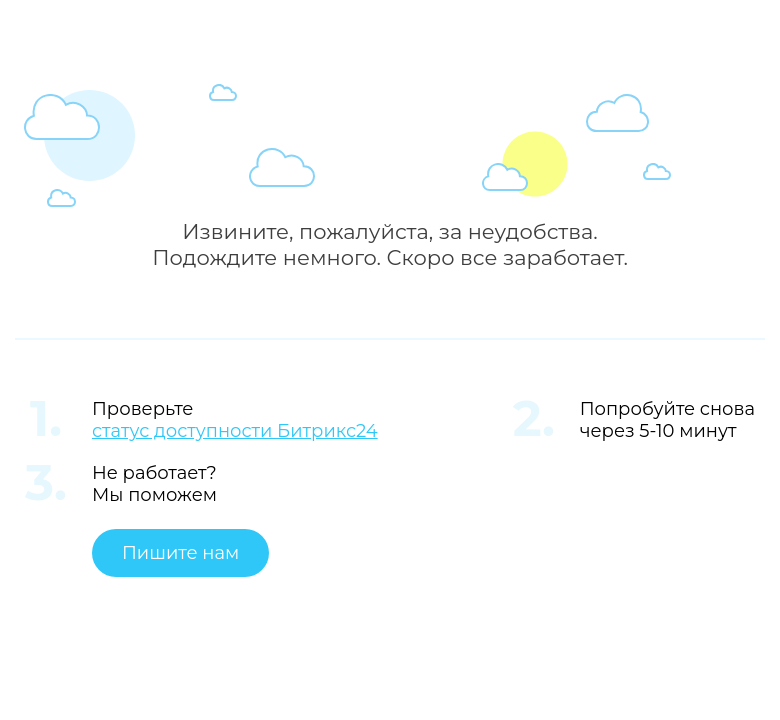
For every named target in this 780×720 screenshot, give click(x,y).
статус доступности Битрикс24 (235, 431)
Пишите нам (180, 553)
